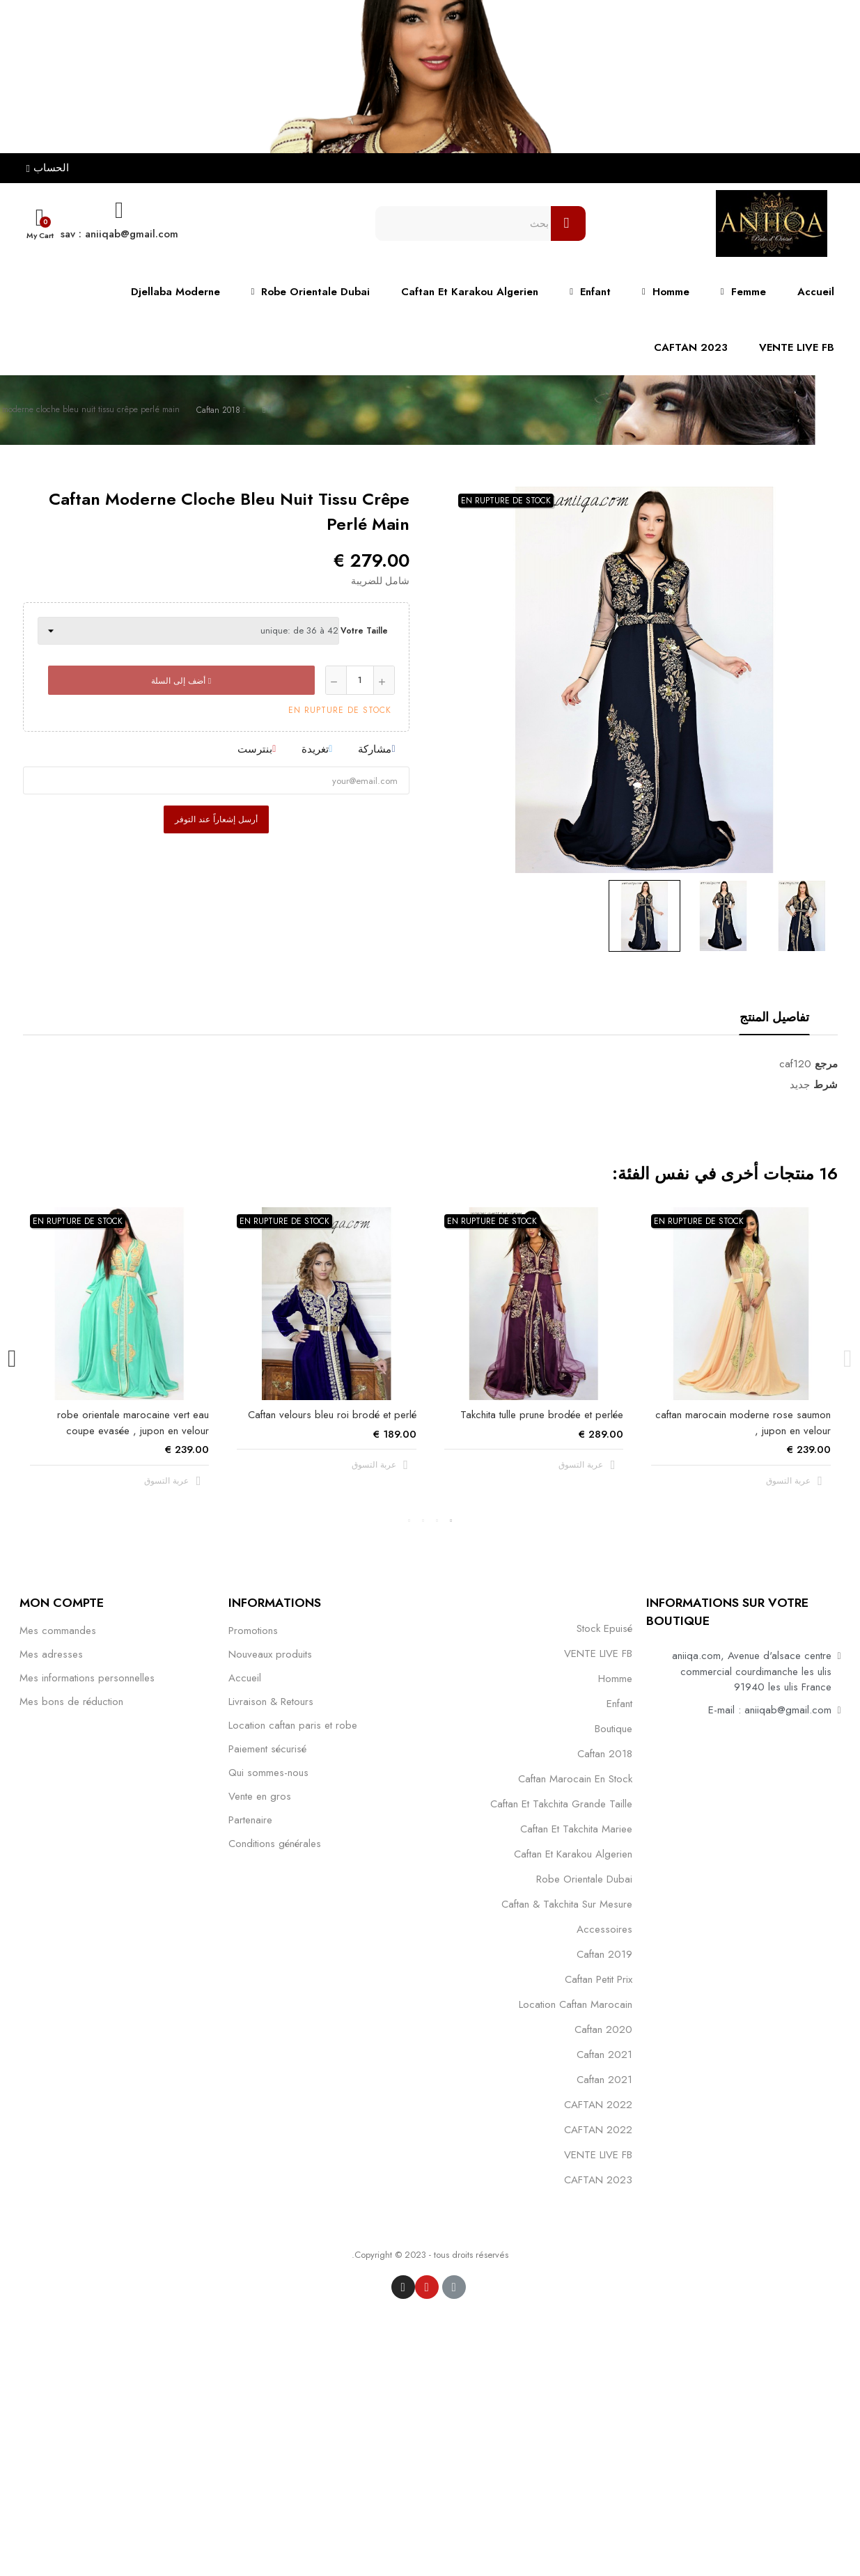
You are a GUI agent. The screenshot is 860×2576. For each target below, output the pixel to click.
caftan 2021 (604, 2054)
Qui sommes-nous (268, 1772)
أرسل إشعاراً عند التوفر (216, 819)
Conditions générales (274, 1843)
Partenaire (250, 1820)
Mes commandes (57, 1630)
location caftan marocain (575, 2004)
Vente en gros (259, 1796)
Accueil (244, 1678)
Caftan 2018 (604, 1753)
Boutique (613, 1728)
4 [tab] (409, 1520)
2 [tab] (437, 1520)
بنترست (254, 749)
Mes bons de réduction (71, 1701)
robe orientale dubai (584, 1879)
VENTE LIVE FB (598, 1653)
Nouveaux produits (270, 1654)
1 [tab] (451, 1520)
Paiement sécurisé (267, 1749)
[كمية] (360, 680)
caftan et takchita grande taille (561, 1804)
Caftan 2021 (604, 2079)
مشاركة (374, 749)
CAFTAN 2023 (598, 2180)
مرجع (826, 1063)
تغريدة (315, 749)
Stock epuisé (604, 1628)
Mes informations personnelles (87, 1678)
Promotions (253, 1630)
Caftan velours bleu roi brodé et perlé (332, 1414)
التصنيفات (609, 1602)
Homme (615, 1678)
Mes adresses (51, 1654)
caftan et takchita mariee (576, 1829)
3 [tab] (423, 1520)
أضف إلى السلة (181, 681)
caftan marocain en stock (575, 1778)
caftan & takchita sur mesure (566, 1904)
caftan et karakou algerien (573, 1854)
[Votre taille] (188, 631)
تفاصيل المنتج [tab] (774, 1017)
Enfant (619, 1703)
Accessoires (604, 1929)
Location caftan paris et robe (292, 1725)
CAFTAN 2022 (598, 2104)
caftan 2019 (604, 1954)
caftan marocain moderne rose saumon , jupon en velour (743, 1422)
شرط (825, 1084)
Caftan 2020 (603, 2029)
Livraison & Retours (270, 1701)
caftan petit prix (598, 1979)
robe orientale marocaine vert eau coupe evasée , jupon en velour (133, 1422)
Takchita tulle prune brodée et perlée (541, 1414)
